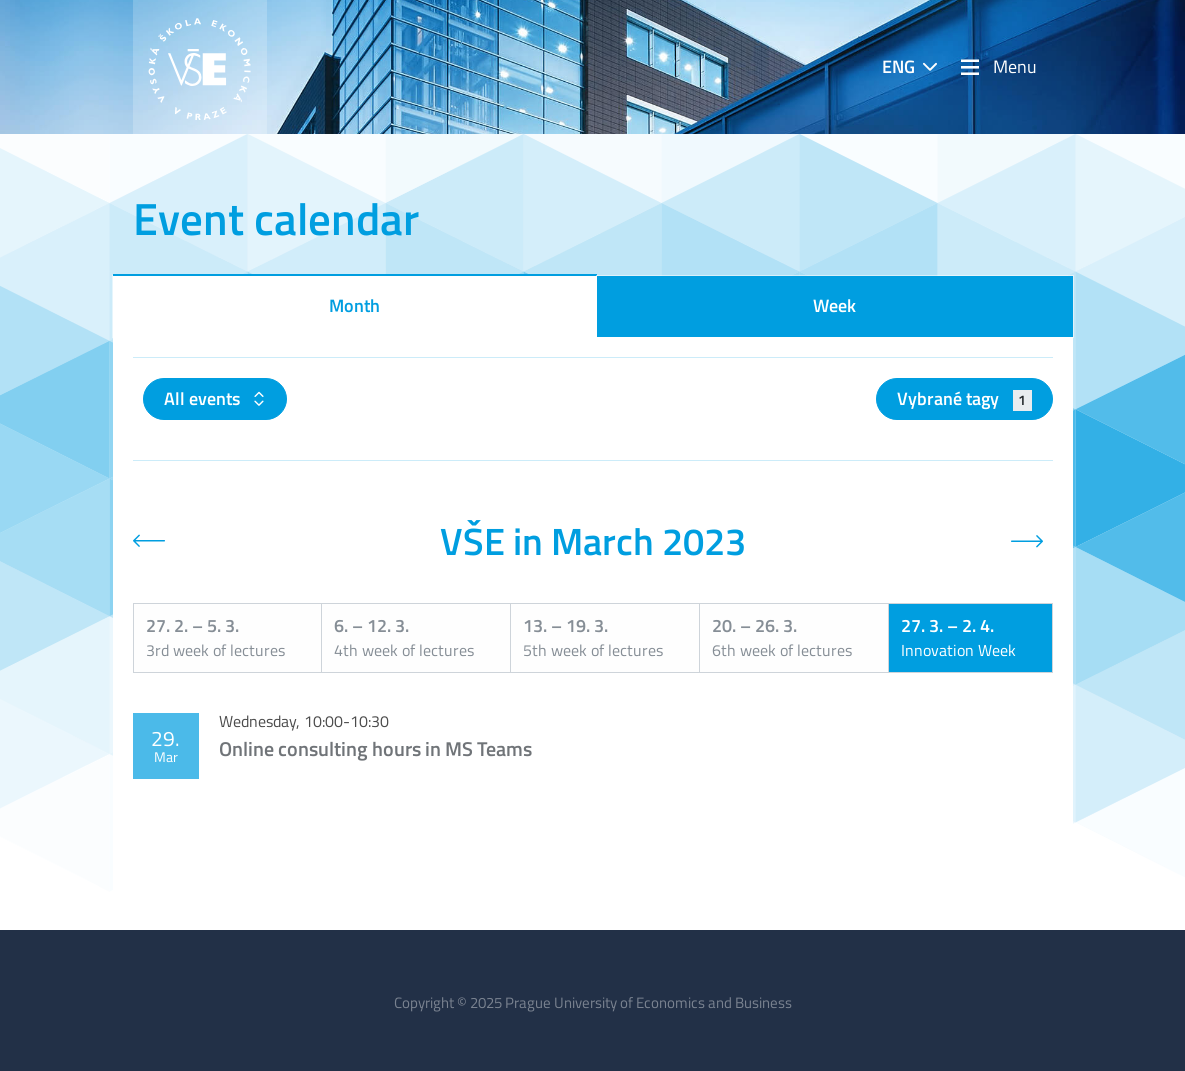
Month (354, 305)
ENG (898, 66)
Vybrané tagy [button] (964, 398)
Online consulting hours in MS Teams (375, 748)
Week (834, 305)
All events (204, 398)
